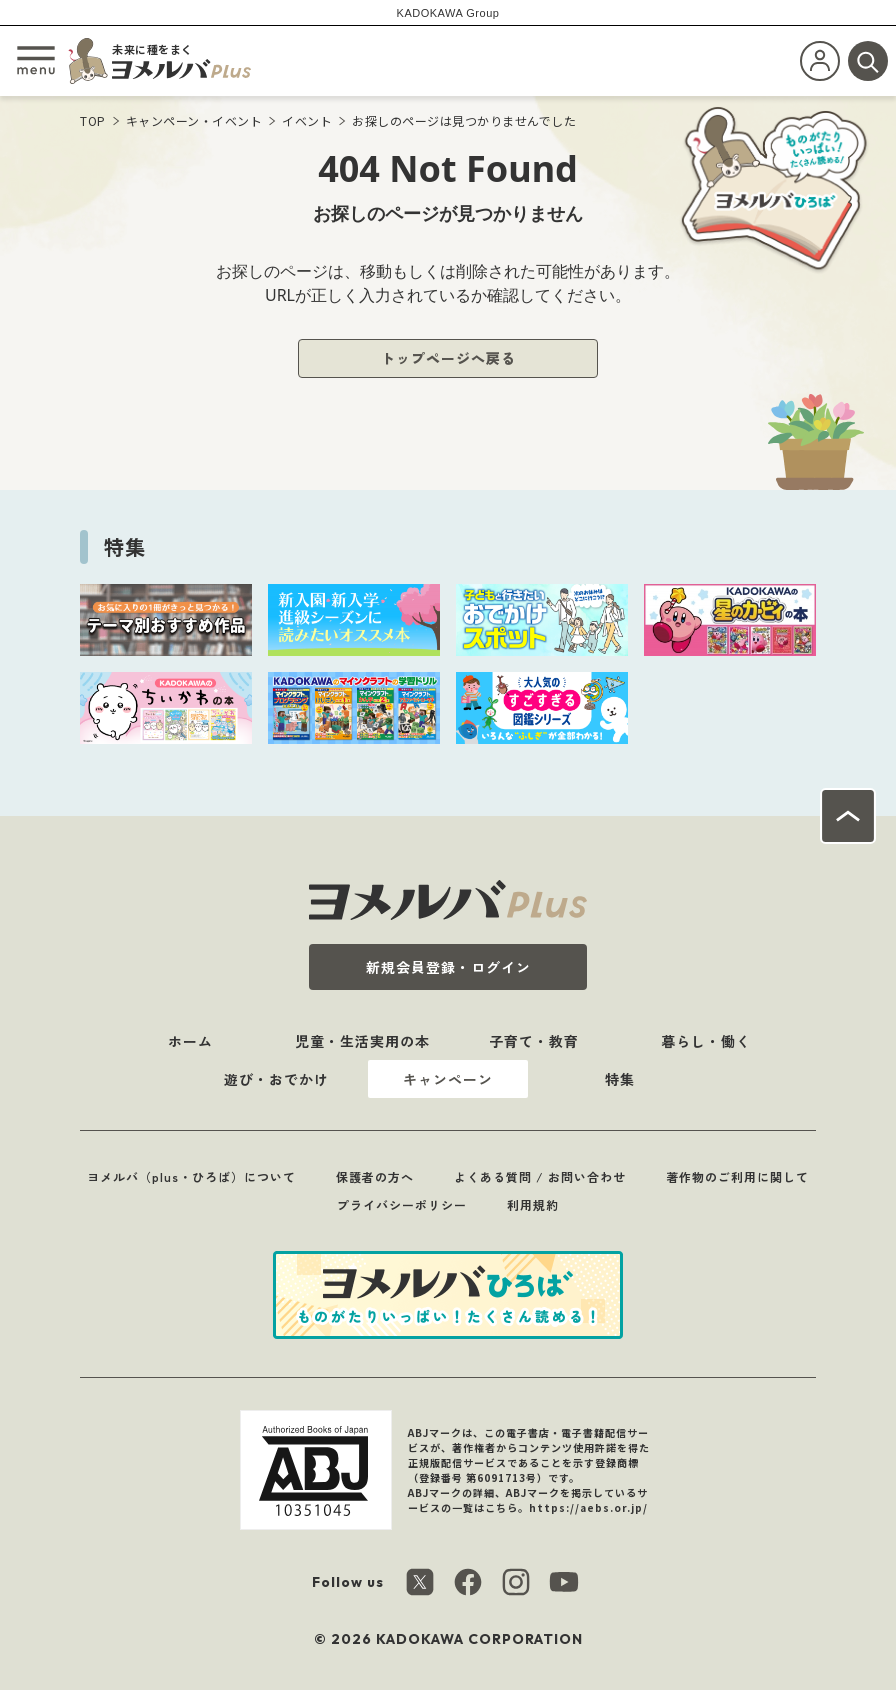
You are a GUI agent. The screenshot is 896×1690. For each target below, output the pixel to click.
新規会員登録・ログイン (448, 967)
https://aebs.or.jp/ (588, 1507)
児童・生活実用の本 (362, 1041)
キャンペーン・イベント (194, 120)
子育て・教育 (534, 1041)
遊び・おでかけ (276, 1079)
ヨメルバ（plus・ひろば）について (191, 1176)
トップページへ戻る (448, 358)
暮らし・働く (706, 1041)
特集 (620, 1079)
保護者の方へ (375, 1176)
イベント (307, 120)
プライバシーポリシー (402, 1204)
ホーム (190, 1041)
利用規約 (533, 1204)
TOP (93, 120)
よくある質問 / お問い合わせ (540, 1176)
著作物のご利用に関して (737, 1176)
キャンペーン (448, 1079)
